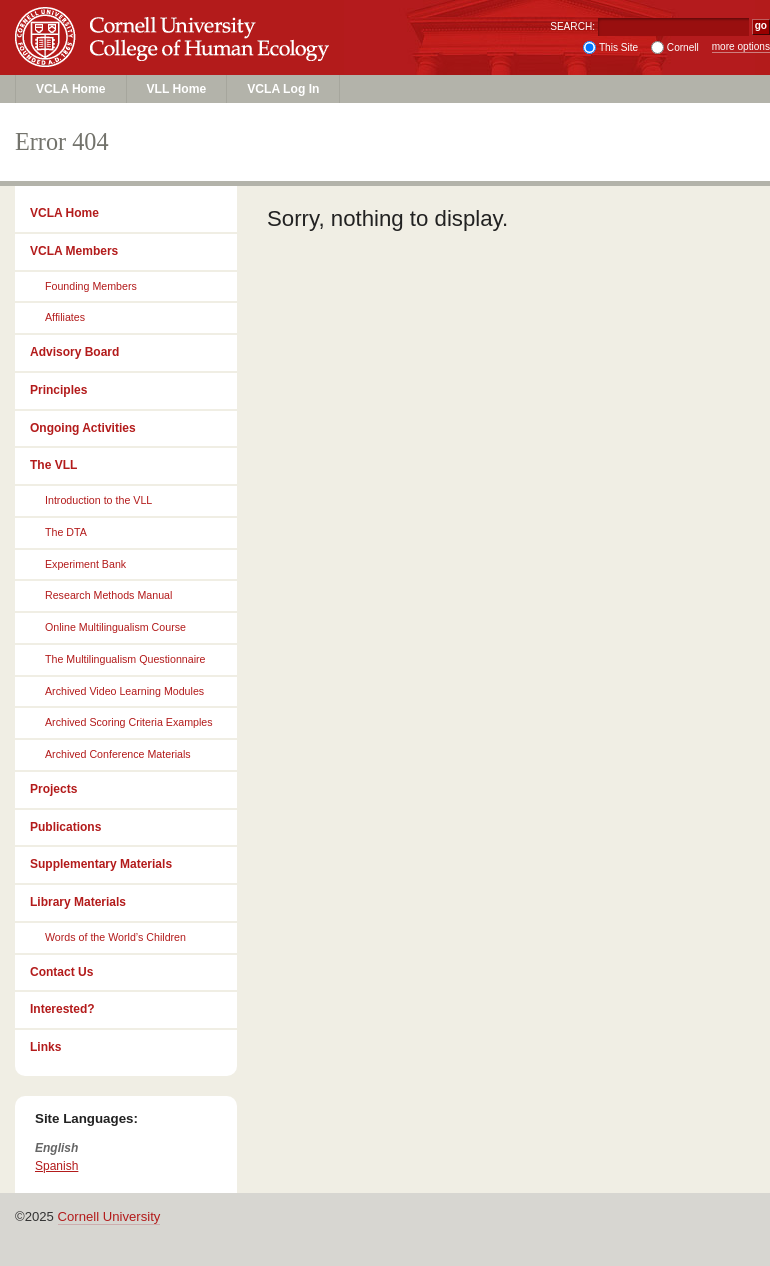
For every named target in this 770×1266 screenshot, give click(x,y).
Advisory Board (74, 352)
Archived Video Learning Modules (124, 691)
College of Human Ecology (175, 56)
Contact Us (61, 972)
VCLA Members (74, 251)
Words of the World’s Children (115, 937)
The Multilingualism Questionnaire (125, 659)
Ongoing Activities (83, 428)
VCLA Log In (283, 89)
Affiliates (65, 317)
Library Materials (78, 902)
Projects (53, 789)
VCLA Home (71, 89)
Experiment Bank (85, 564)
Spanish (56, 1166)
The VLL (53, 465)
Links (45, 1047)
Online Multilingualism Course (115, 627)
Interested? (62, 1009)
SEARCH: (572, 26)
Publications (65, 827)
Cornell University (175, 19)
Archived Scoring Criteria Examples (129, 722)
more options (741, 46)
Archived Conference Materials (118, 754)
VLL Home (177, 89)
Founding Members (91, 286)
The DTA (66, 532)
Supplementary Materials (101, 864)
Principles (58, 390)
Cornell (683, 47)
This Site (618, 47)
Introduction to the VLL (98, 500)
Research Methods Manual (108, 595)
